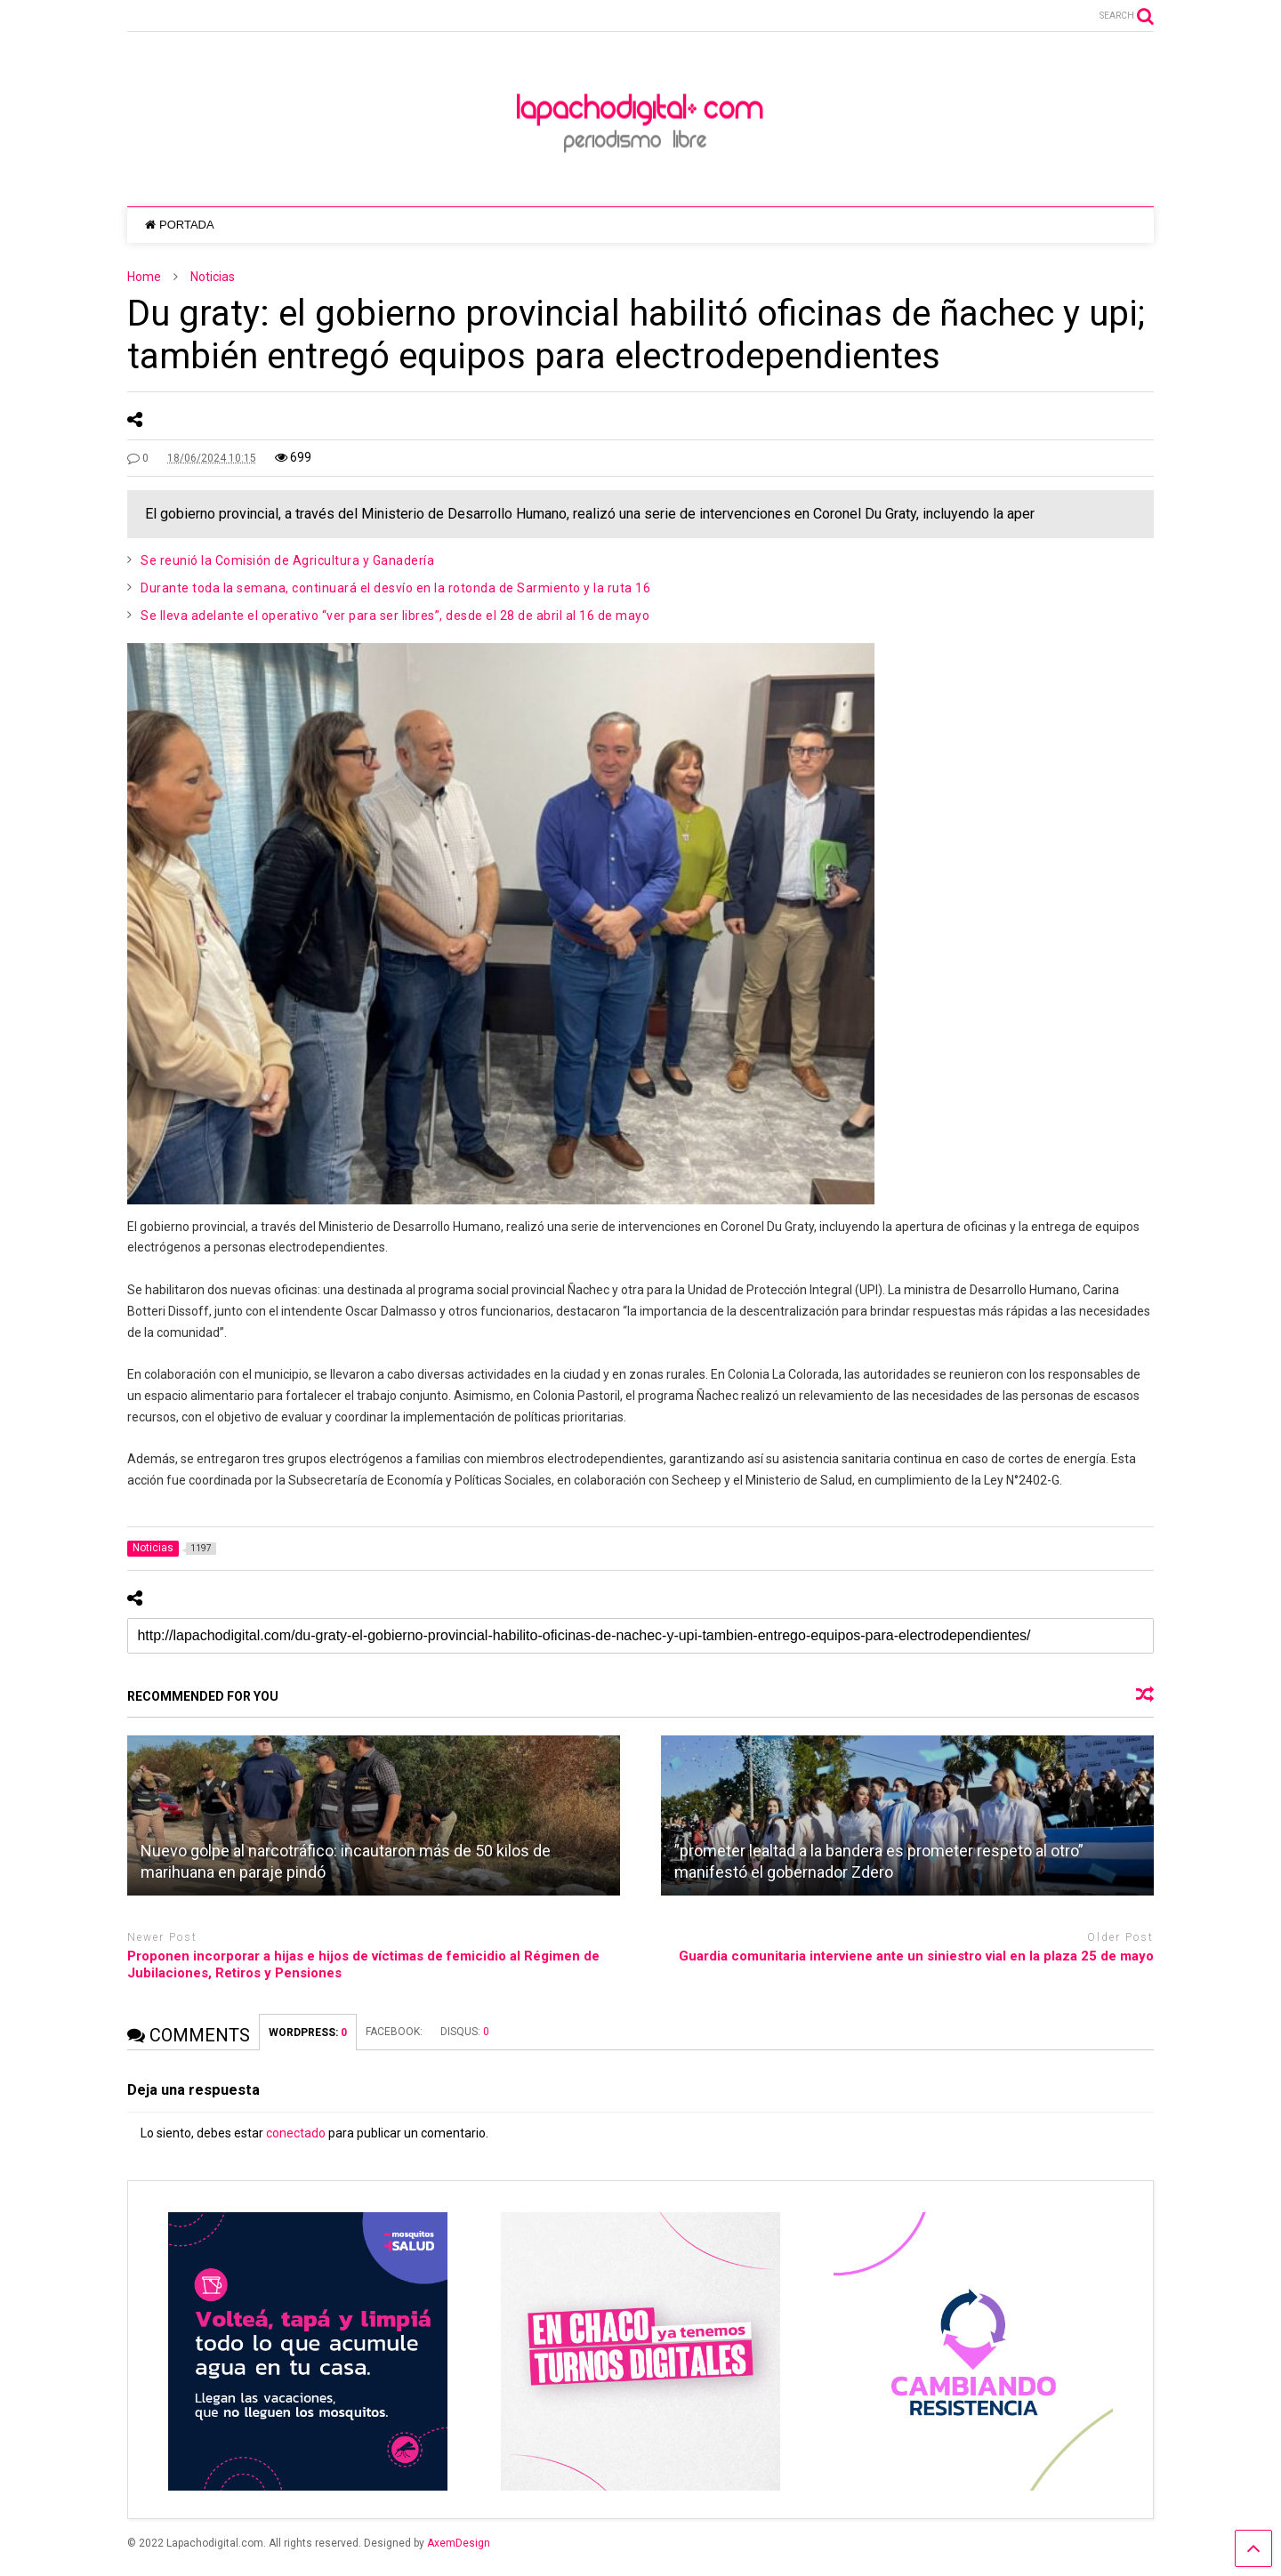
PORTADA (179, 224)
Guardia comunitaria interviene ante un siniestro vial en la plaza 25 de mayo (916, 1956)
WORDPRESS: (308, 2032)
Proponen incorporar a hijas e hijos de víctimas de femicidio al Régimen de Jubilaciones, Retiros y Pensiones (363, 1965)
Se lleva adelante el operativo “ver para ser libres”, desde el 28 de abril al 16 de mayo (395, 615)
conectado (296, 2133)
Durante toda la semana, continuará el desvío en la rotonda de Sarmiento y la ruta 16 (395, 588)
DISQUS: (464, 2031)
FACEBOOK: (394, 2031)
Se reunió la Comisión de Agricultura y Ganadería (287, 560)
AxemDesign (458, 2543)
